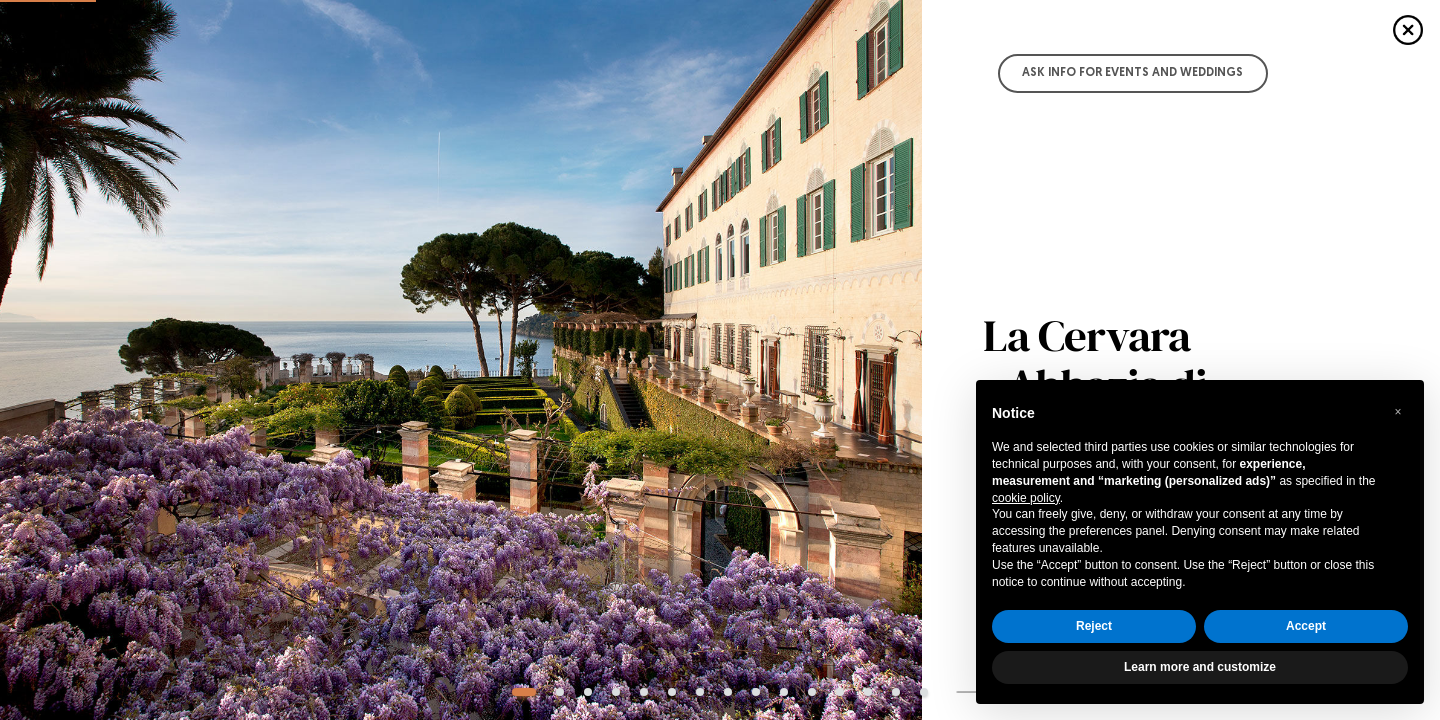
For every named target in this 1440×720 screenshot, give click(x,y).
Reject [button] (1094, 626)
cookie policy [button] (1026, 498)
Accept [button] (1306, 626)
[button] (1398, 412)
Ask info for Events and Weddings (1132, 73)
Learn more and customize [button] (1200, 667)
